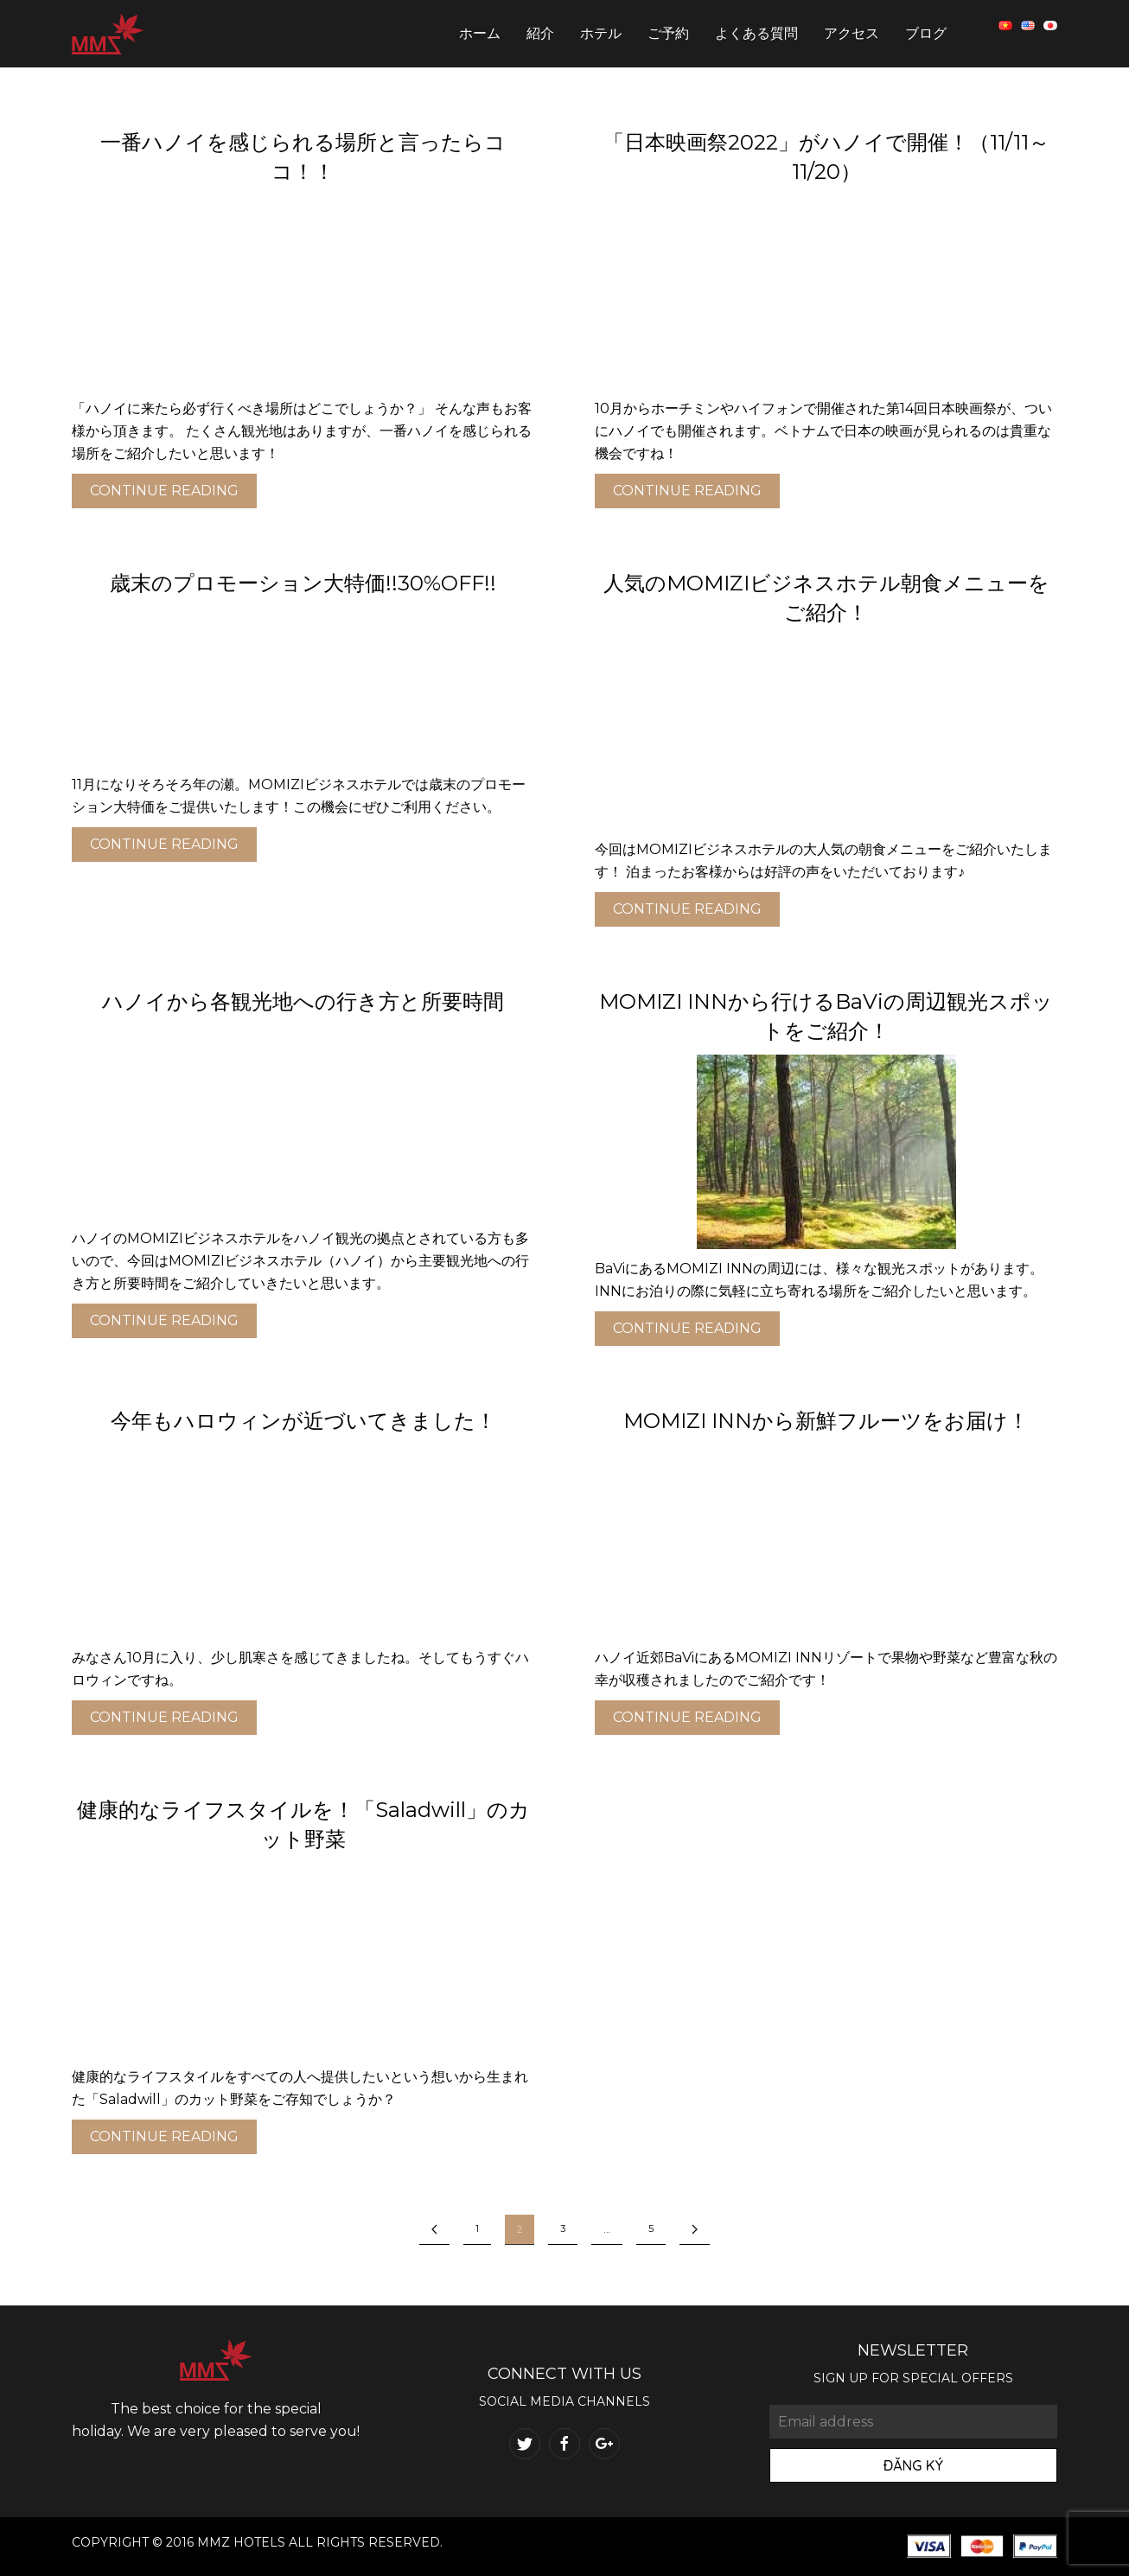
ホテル (601, 33)
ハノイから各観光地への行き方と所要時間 (303, 1001)
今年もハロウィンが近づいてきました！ (303, 1420)
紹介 (540, 33)
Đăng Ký (913, 2465)
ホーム (480, 33)
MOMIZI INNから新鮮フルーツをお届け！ (826, 1420)
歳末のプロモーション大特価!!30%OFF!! (303, 583)
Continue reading (164, 490)
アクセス (851, 33)
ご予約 (668, 33)
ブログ (926, 33)
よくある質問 (756, 33)
